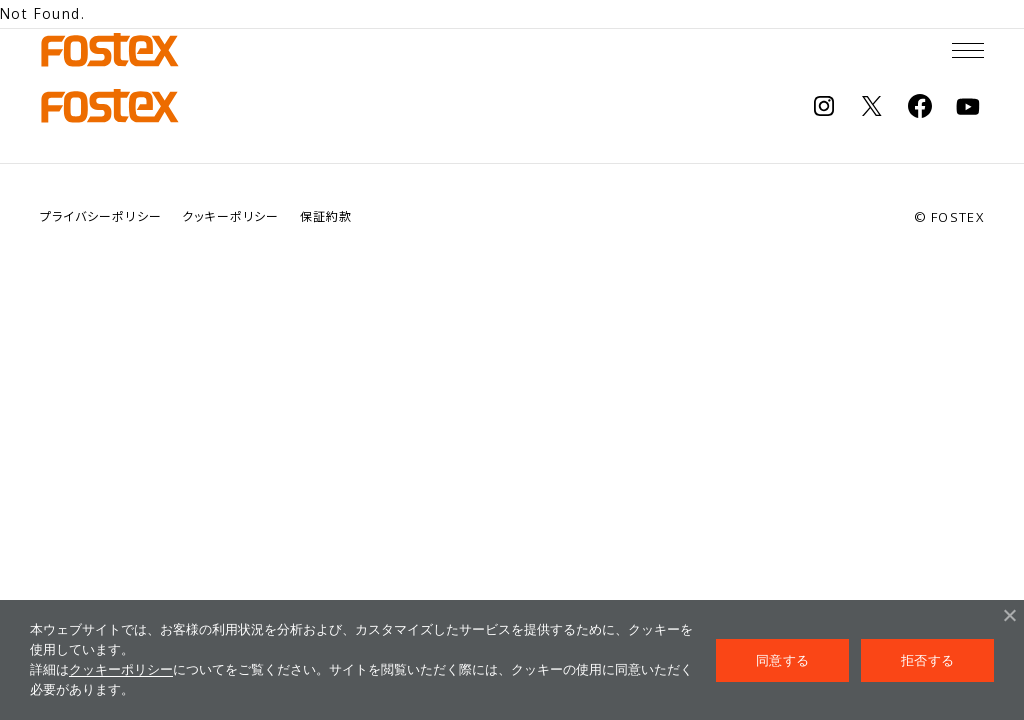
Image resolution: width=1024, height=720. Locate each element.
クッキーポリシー (121, 669)
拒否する (927, 660)
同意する (782, 660)
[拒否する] (1009, 615)
